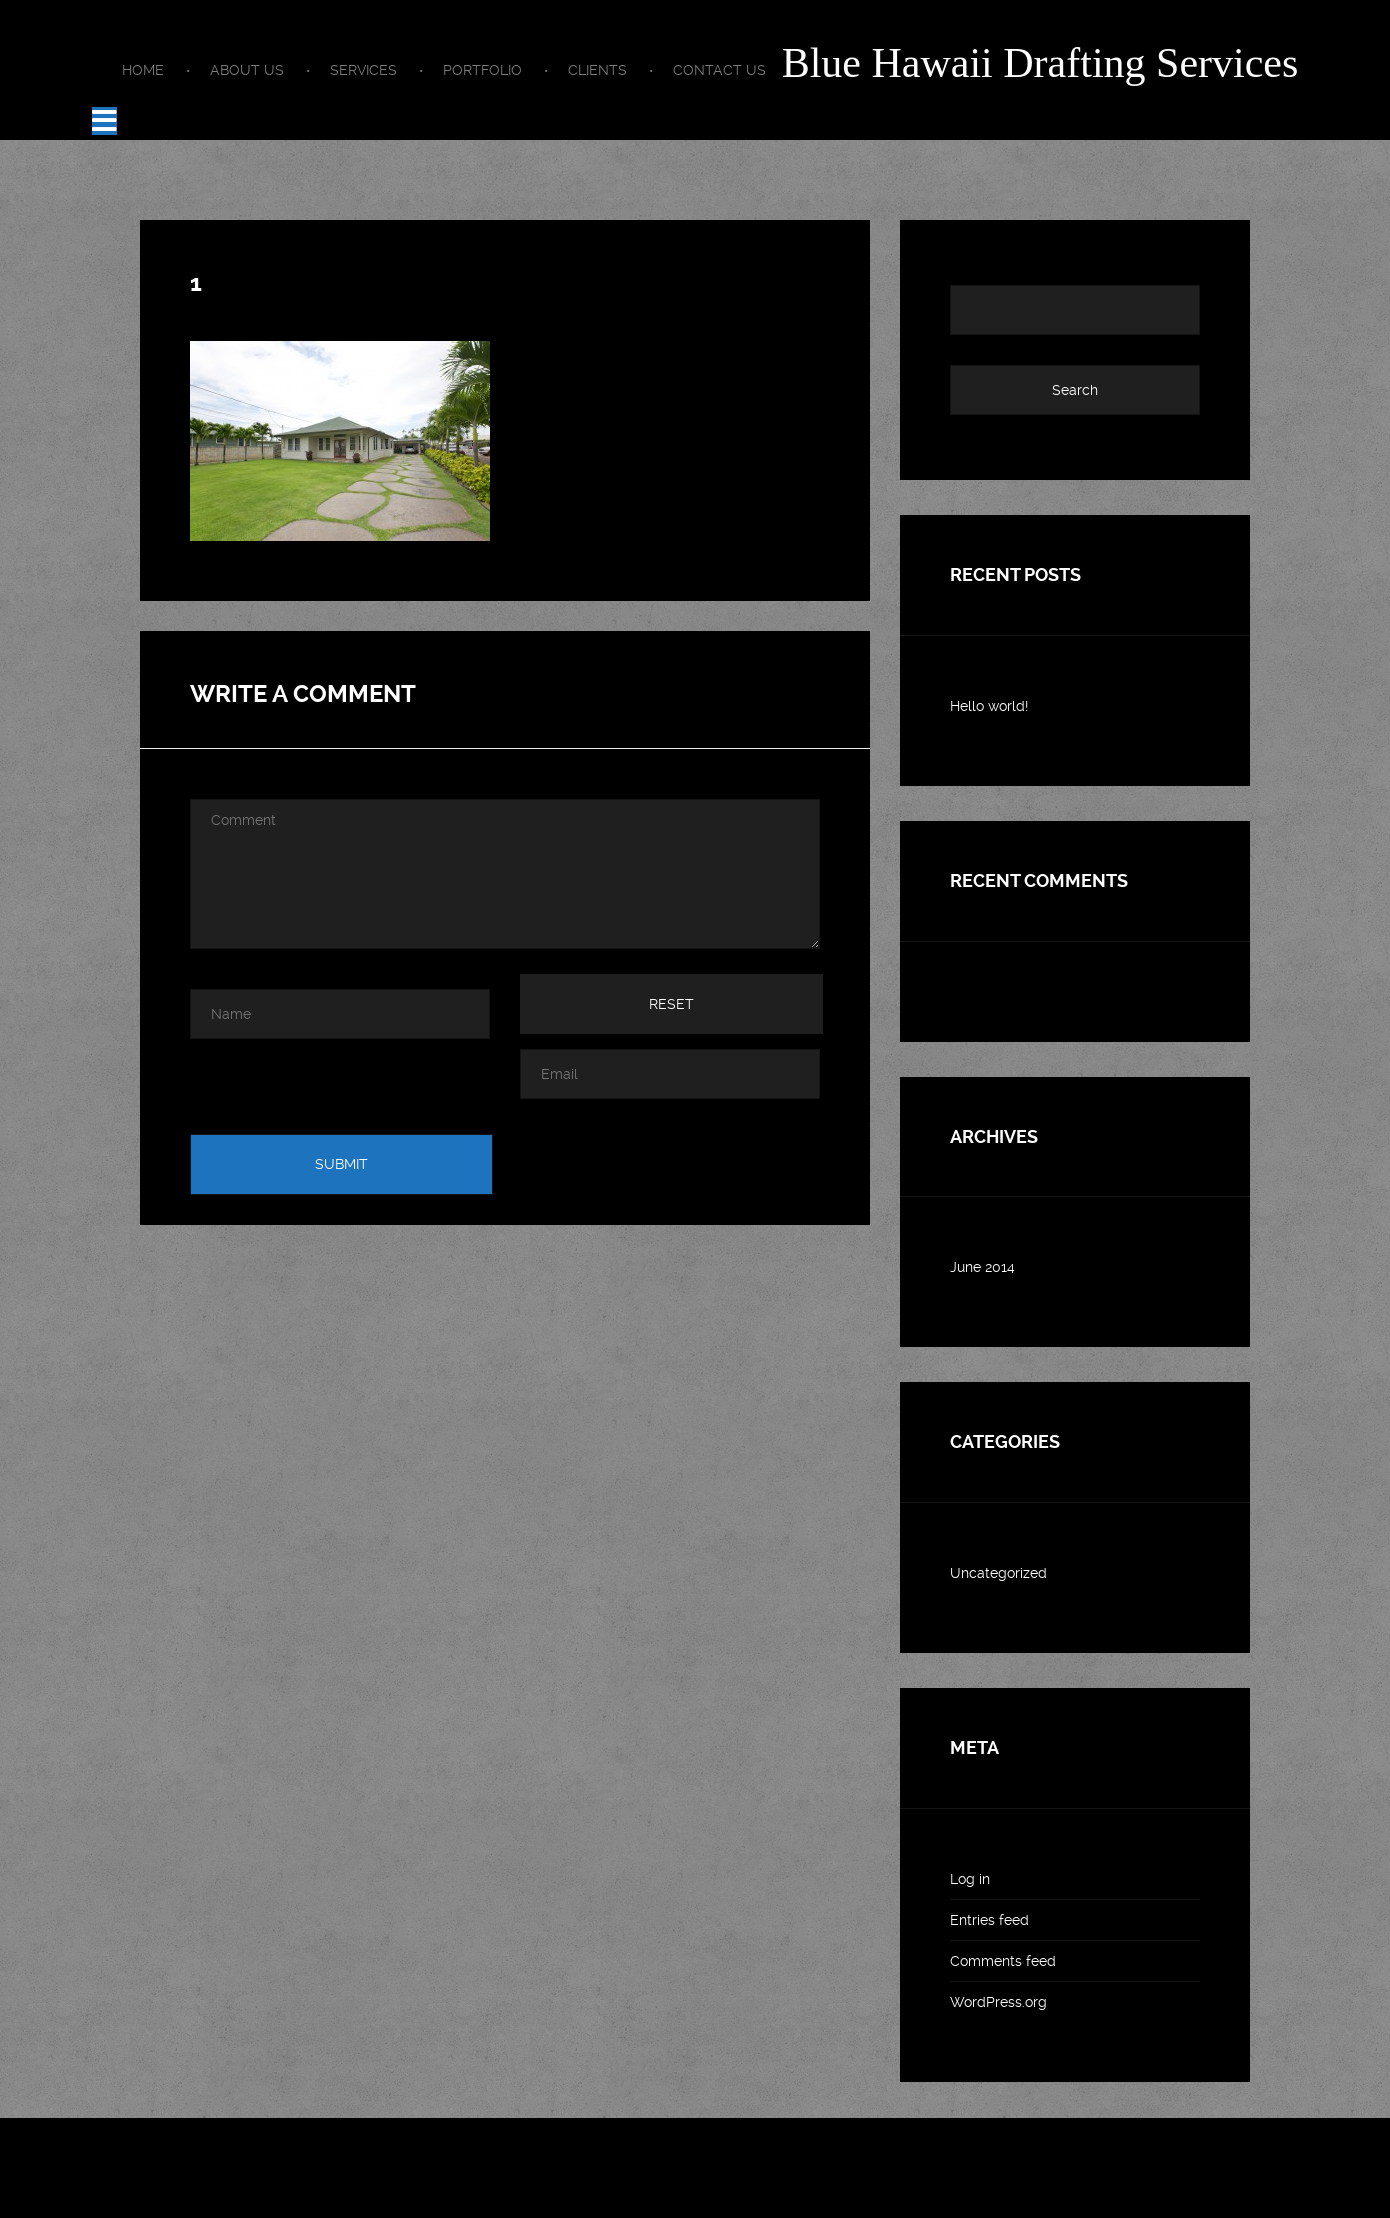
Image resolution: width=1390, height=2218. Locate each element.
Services (363, 70)
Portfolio (482, 70)
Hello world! (989, 706)
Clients (597, 70)
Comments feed (1003, 1961)
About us (247, 70)
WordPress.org (998, 2002)
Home (143, 70)
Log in (970, 1879)
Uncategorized (998, 1573)
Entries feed (989, 1920)
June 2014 (982, 1267)
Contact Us (719, 70)
